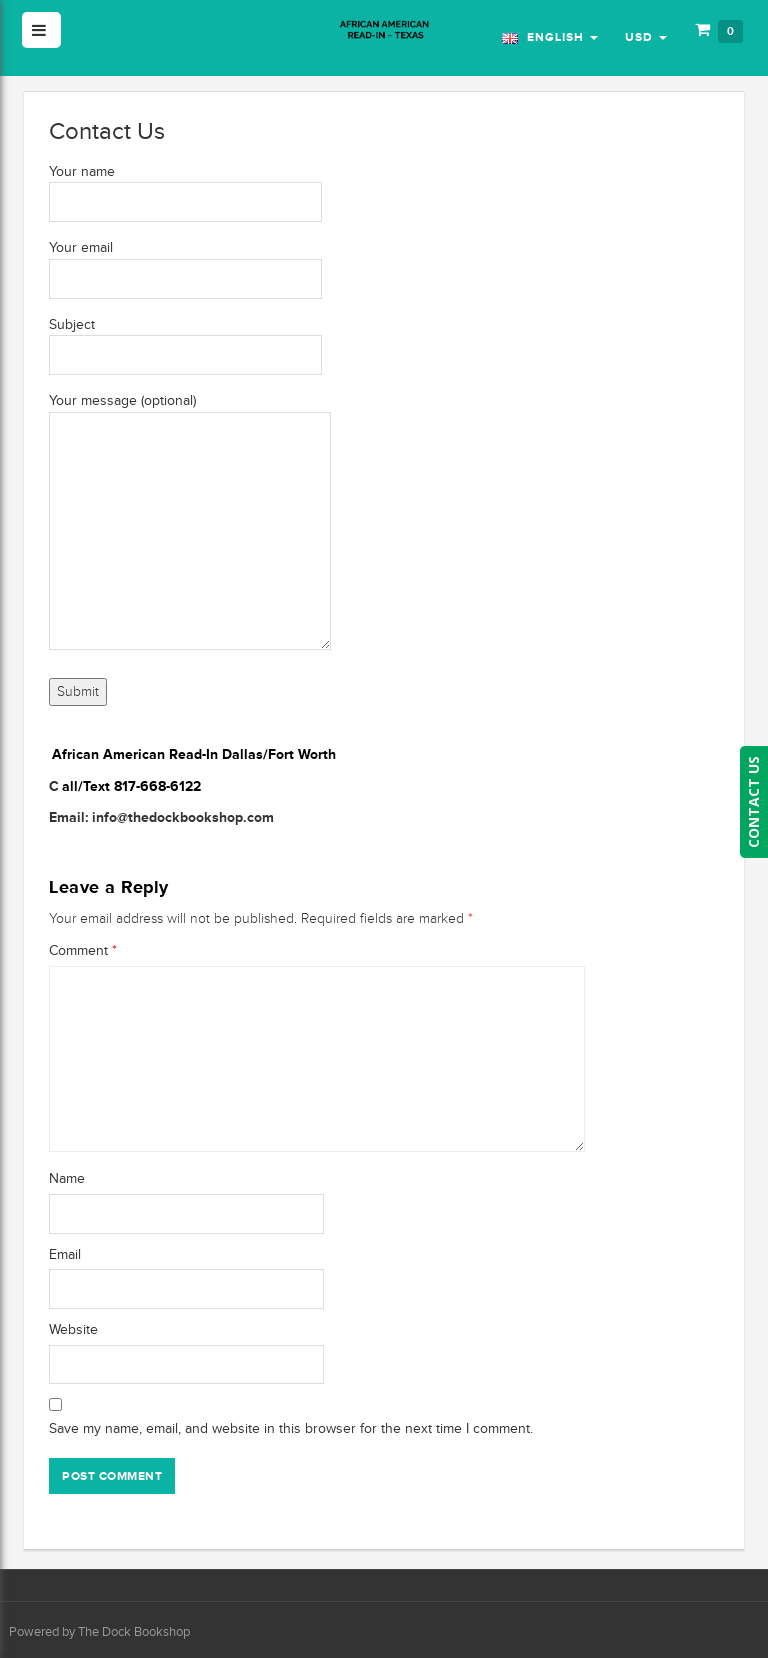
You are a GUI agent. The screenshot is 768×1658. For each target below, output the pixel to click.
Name (67, 1178)
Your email (185, 263)
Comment (83, 950)
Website (73, 1329)
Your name (185, 187)
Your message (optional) (190, 523)
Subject (185, 340)
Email (65, 1254)
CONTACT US (753, 802)
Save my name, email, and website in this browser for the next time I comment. (291, 1428)
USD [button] (646, 37)
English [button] (550, 37)
